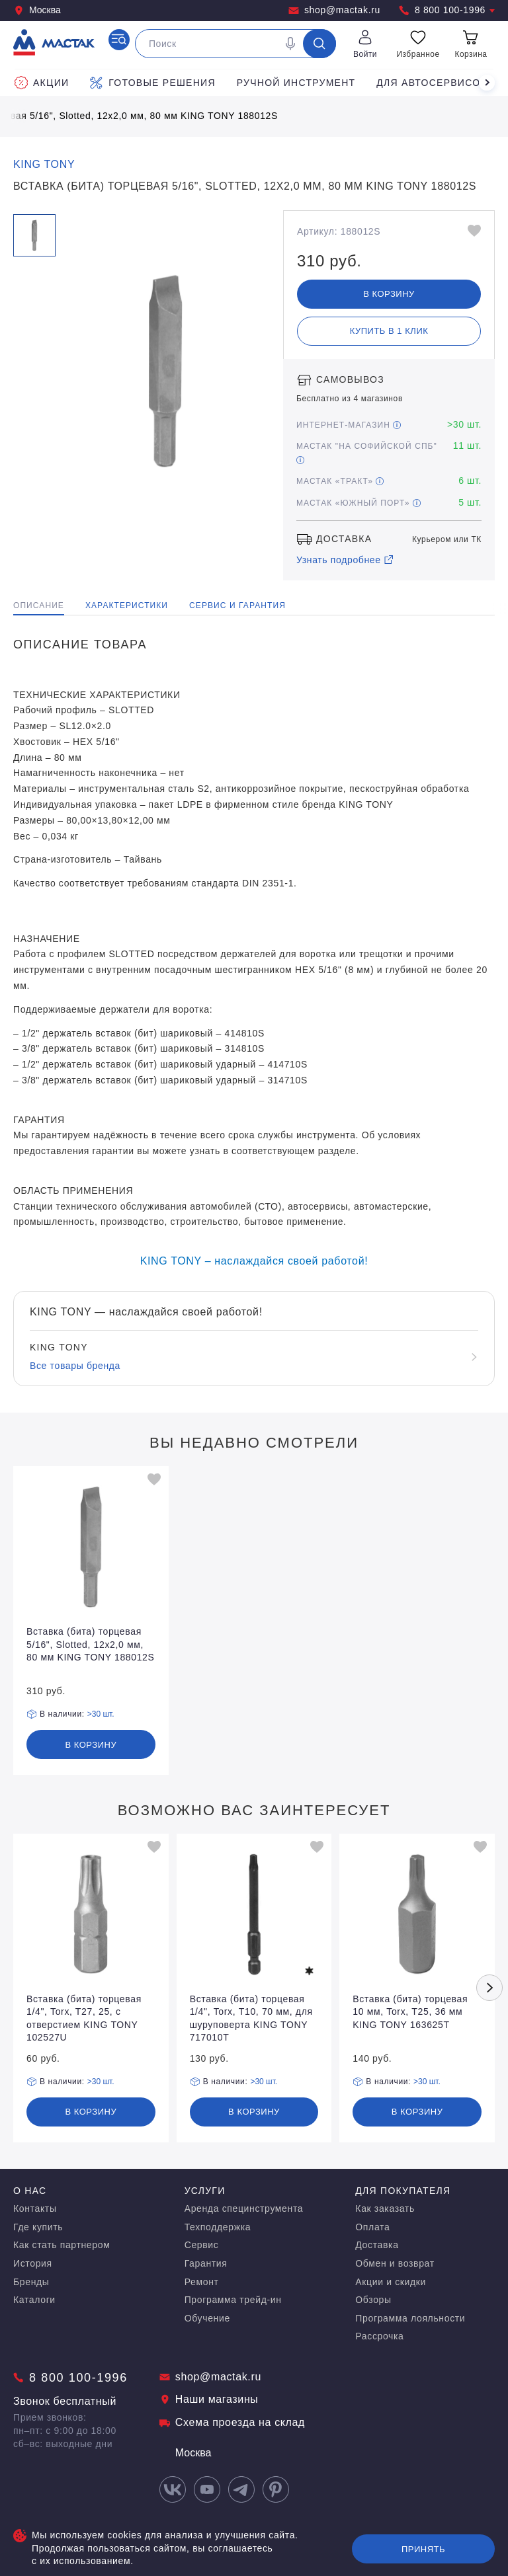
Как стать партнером (61, 2245)
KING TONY (44, 164)
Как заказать (385, 2208)
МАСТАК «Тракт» (340, 481)
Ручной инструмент (296, 82)
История (32, 2263)
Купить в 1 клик (389, 331)
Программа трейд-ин (233, 2299)
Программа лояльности (410, 2318)
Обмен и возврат (394, 2263)
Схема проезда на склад (232, 2422)
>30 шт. (100, 1714)
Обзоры (373, 2299)
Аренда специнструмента (244, 2208)
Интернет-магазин (348, 425)
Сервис (202, 2245)
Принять (423, 2549)
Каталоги (34, 2299)
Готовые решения (152, 82)
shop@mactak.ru (334, 10)
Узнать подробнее (345, 560)
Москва (37, 10)
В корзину (389, 294)
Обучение (207, 2318)
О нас (29, 2190)
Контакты (35, 2208)
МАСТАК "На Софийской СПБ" (366, 452)
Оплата (372, 2227)
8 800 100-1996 (447, 10)
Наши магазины (209, 2399)
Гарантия (206, 2263)
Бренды (31, 2282)
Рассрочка (379, 2336)
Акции (42, 82)
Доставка (376, 2245)
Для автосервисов (431, 82)
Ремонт (202, 2282)
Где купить (38, 2227)
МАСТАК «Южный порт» (358, 503)
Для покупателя (402, 2190)
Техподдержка (218, 2227)
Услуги (205, 2190)
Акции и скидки (390, 2282)
